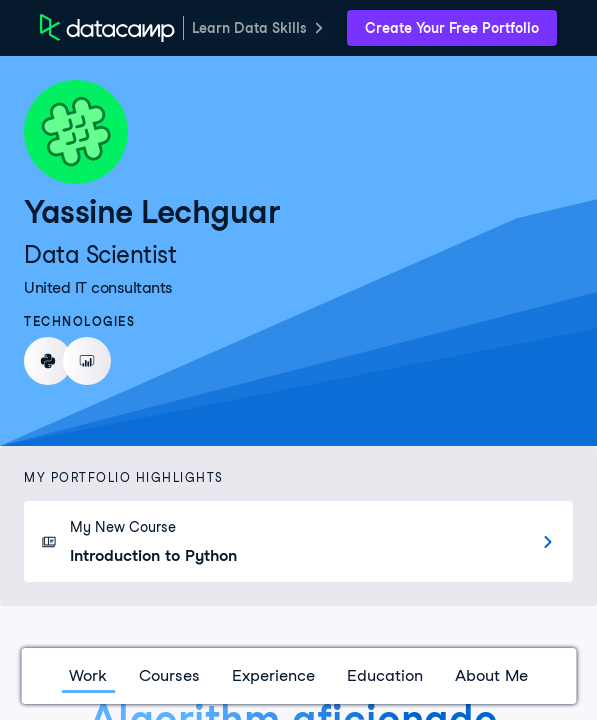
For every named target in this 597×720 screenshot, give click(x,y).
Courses (169, 675)
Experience (273, 675)
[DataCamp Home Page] (107, 28)
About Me (491, 675)
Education (385, 675)
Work (88, 675)
